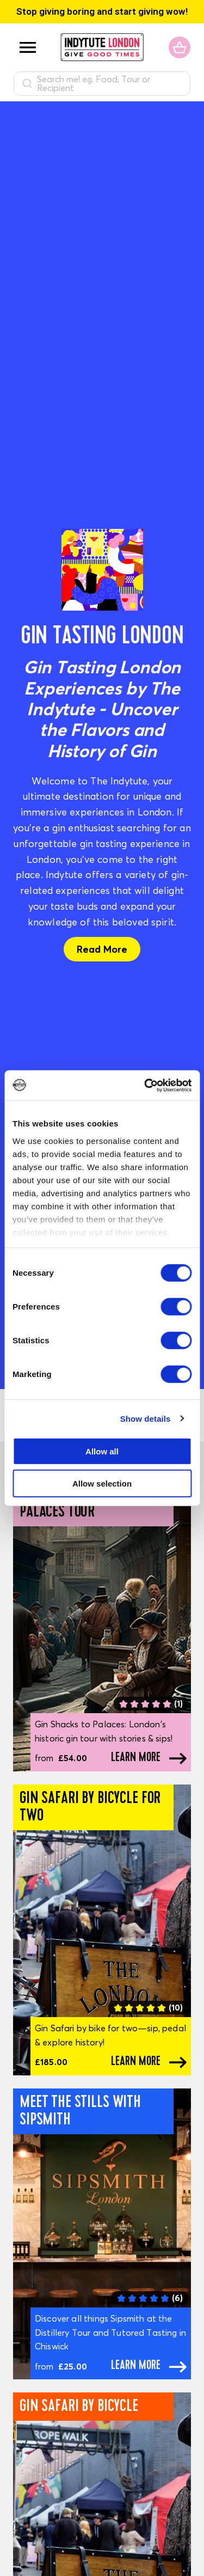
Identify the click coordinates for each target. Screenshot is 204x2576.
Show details (145, 1418)
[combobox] (102, 83)
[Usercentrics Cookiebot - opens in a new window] (145, 1085)
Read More (102, 949)
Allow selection (102, 1483)
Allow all (102, 1451)
